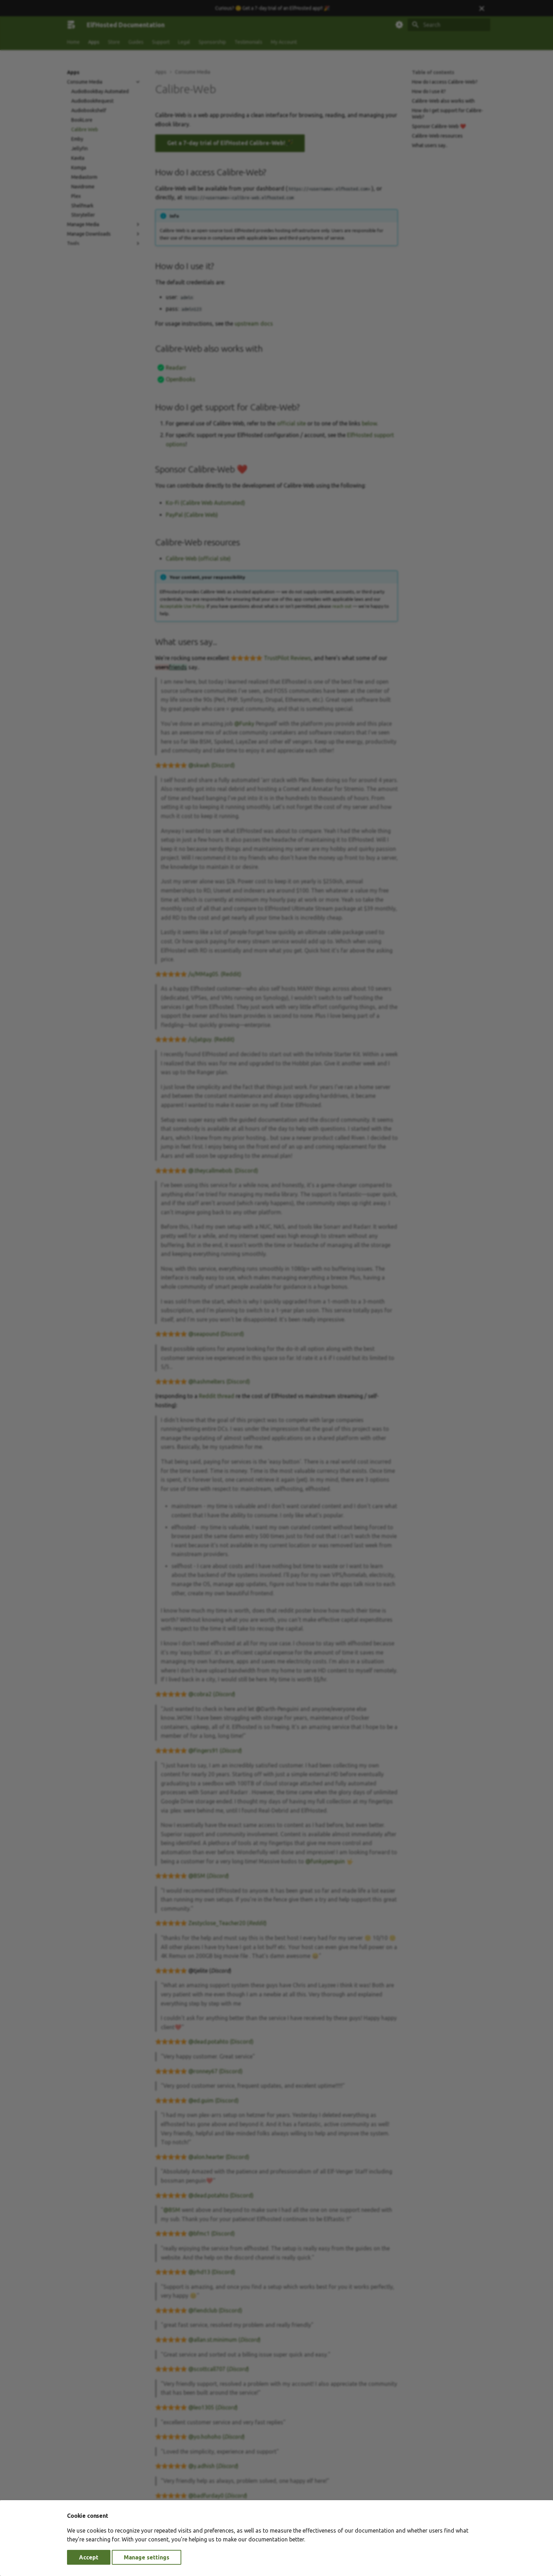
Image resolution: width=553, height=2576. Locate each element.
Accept (88, 2557)
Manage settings (146, 2557)
